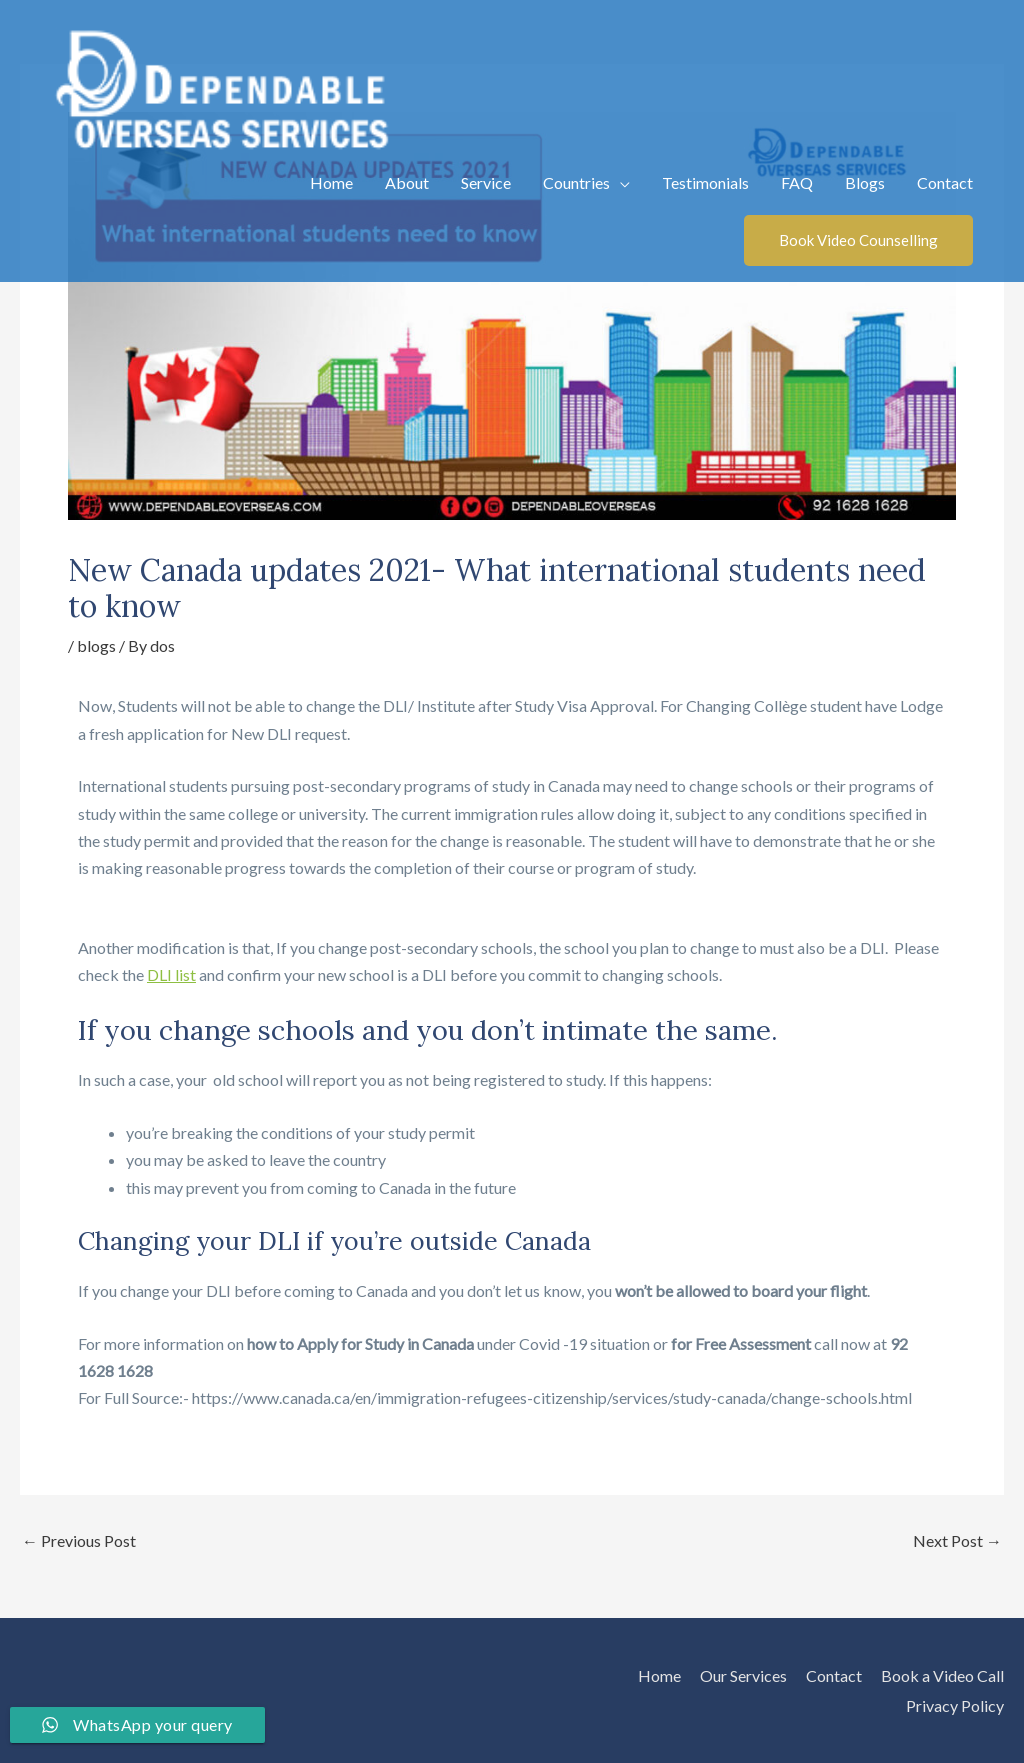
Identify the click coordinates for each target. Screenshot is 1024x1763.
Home (331, 182)
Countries (576, 182)
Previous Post (79, 1541)
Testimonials (705, 182)
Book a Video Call (942, 1675)
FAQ (797, 182)
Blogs (865, 182)
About (407, 182)
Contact (945, 182)
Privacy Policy (955, 1705)
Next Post (957, 1541)
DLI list (171, 974)
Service (486, 182)
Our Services (743, 1675)
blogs (96, 645)
